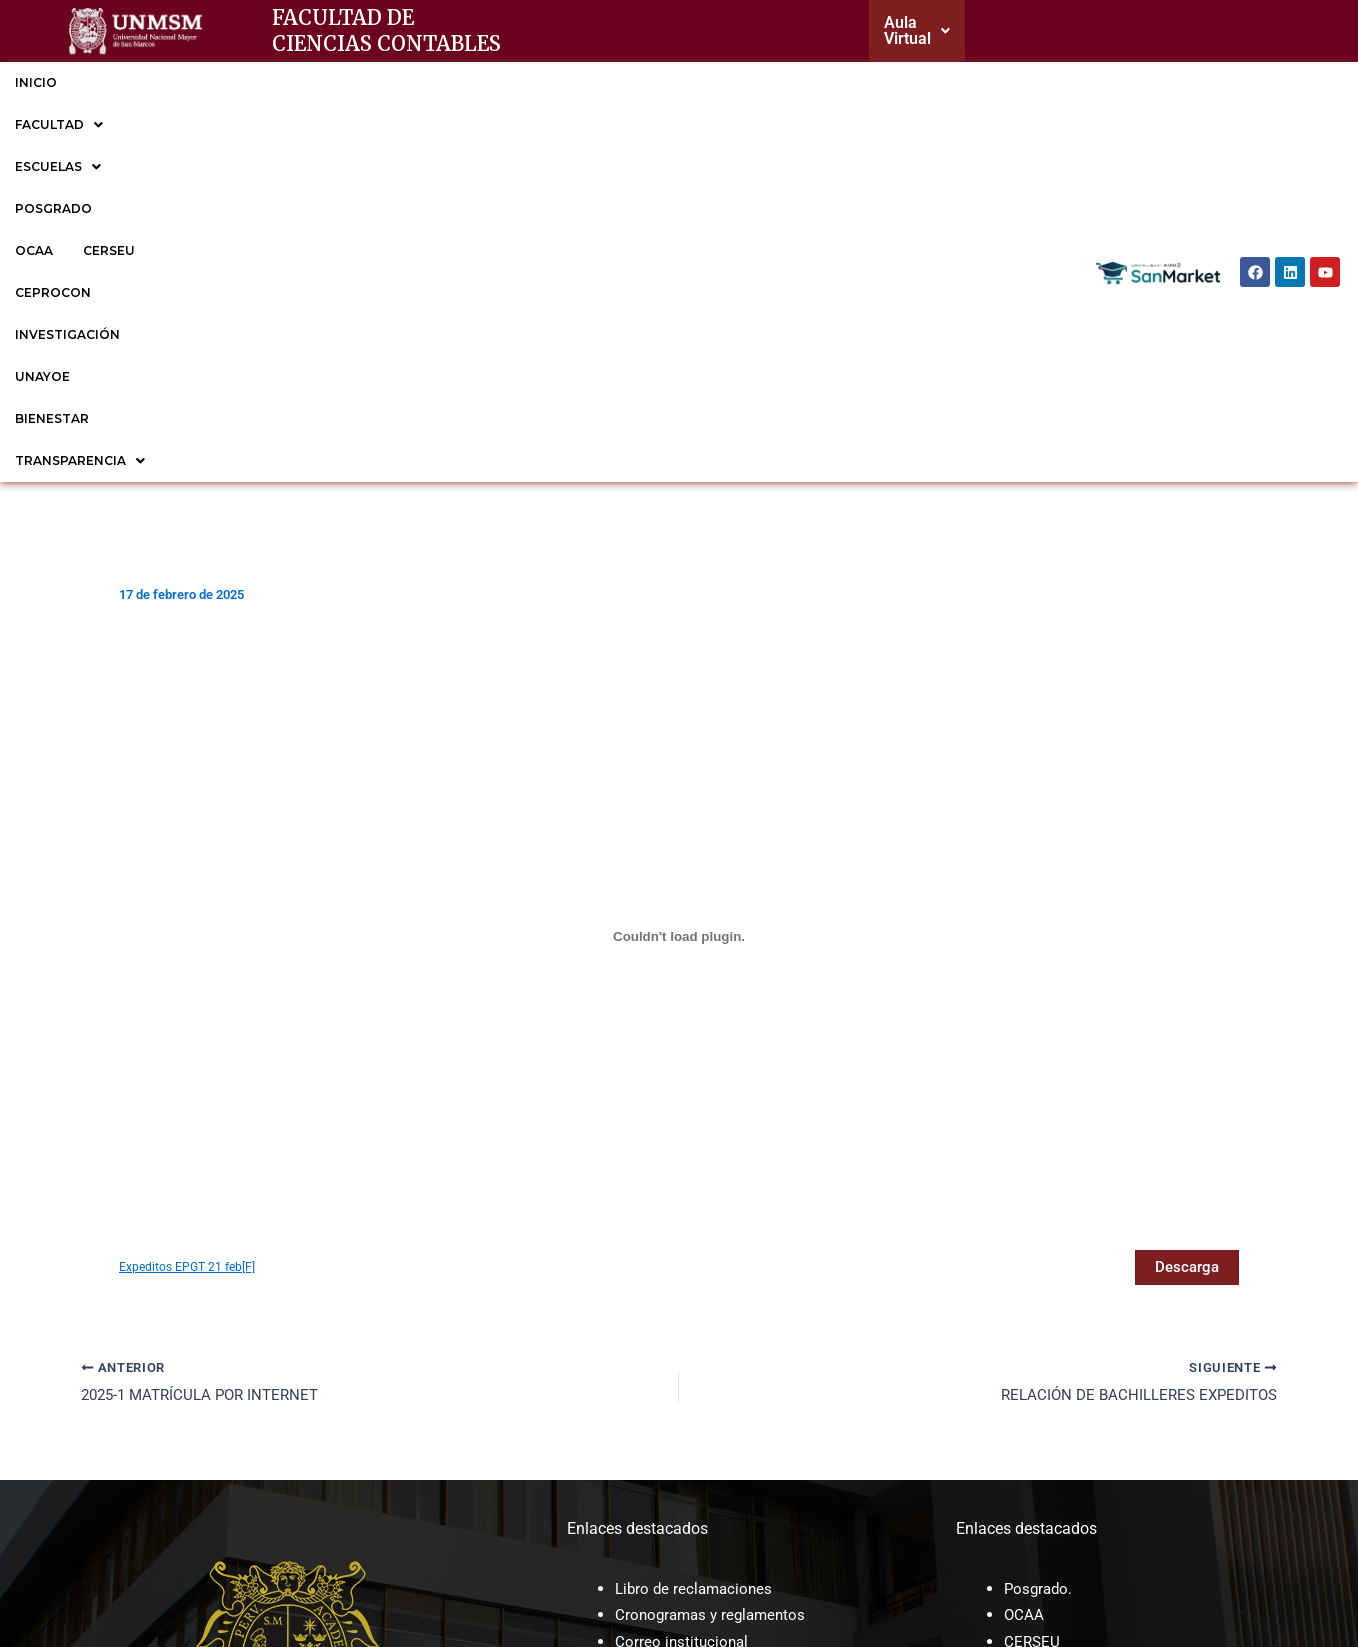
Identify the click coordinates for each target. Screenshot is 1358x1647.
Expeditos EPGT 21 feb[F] (190, 931)
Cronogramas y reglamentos (715, 1281)
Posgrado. (1040, 1254)
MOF (632, 1379)
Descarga (1185, 931)
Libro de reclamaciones (697, 1254)
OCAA (447, 82)
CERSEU (522, 82)
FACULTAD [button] (131, 82)
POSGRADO (359, 82)
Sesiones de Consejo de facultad (730, 1458)
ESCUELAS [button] (248, 82)
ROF (630, 1432)
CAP (630, 1405)
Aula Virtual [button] (932, 30)
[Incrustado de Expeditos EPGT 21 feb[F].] (679, 601)
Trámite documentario (693, 1334)
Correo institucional (683, 1307)
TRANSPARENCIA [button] (80, 124)
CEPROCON (616, 82)
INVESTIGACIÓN (736, 82)
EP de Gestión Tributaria (1089, 1386)
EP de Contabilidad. (1073, 1360)
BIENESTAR (941, 82)
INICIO (36, 82)
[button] (932, 31)
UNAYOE (846, 82)
